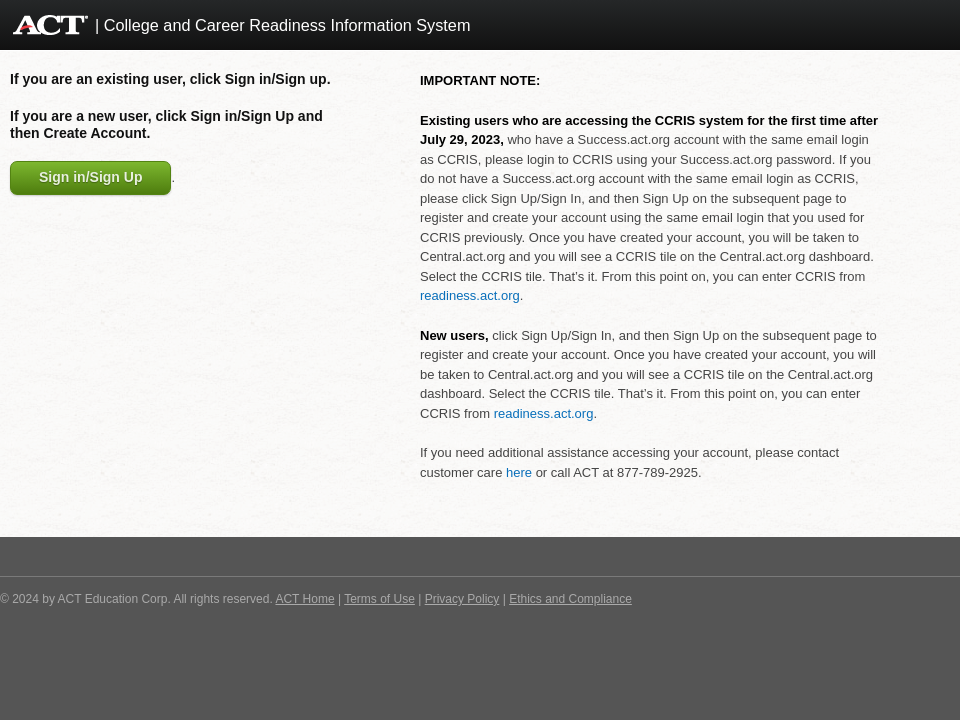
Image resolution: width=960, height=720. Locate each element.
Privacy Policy (462, 599)
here (519, 472)
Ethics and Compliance (570, 599)
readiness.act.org (470, 295)
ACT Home (304, 599)
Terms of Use (379, 599)
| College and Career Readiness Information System (282, 25)
